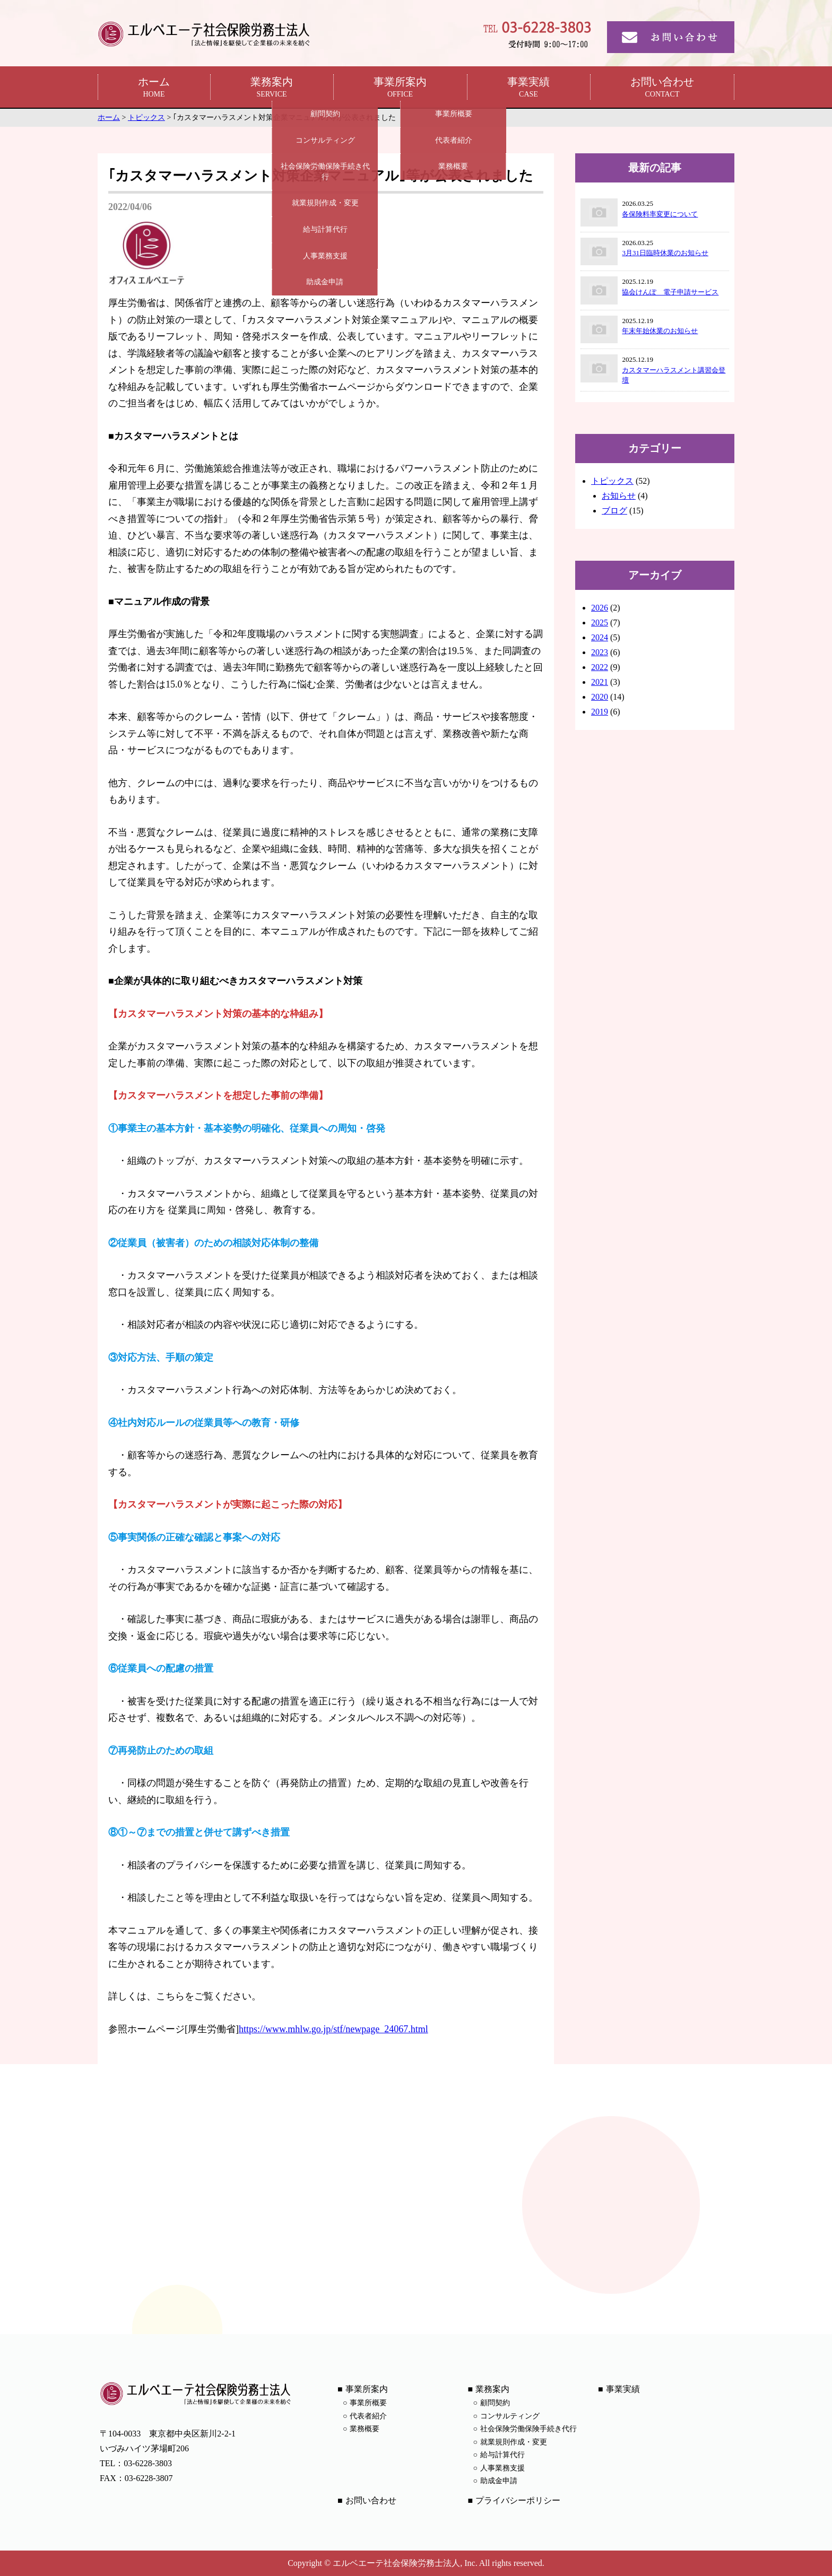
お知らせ (619, 495)
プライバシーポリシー (517, 2500)
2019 (599, 711)
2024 (599, 637)
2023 (599, 652)
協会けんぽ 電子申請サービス (670, 292)
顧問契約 (495, 2403)
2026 (599, 607)
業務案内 (271, 88)
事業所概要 (368, 2403)
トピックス (612, 480)
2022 (599, 667)
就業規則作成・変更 (513, 2442)
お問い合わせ (662, 88)
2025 (599, 622)
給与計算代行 (502, 2455)
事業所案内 (400, 88)
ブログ (614, 510)
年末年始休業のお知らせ (660, 331)
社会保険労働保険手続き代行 (528, 2429)
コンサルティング (510, 2416)
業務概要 (364, 2429)
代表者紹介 (368, 2416)
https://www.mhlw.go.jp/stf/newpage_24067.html (333, 2029)
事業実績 (528, 88)
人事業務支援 (502, 2468)
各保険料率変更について (660, 214)
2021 (599, 681)
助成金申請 (498, 2481)
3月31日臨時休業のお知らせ (665, 253)
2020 (599, 696)
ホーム (154, 88)
